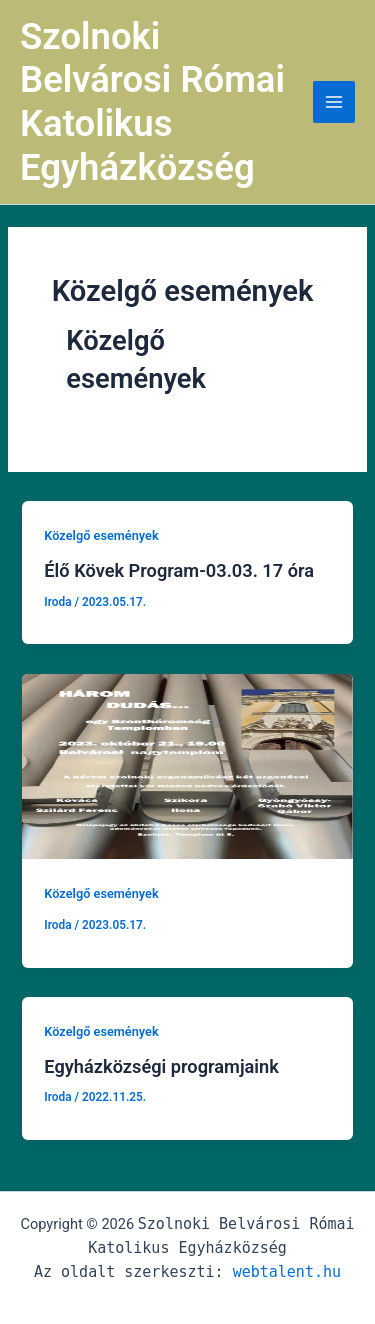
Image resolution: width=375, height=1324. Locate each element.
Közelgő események (101, 535)
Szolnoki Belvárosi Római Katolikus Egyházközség (152, 102)
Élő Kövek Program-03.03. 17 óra (179, 570)
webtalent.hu (287, 1272)
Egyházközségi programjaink (161, 1066)
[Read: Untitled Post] (187, 765)
